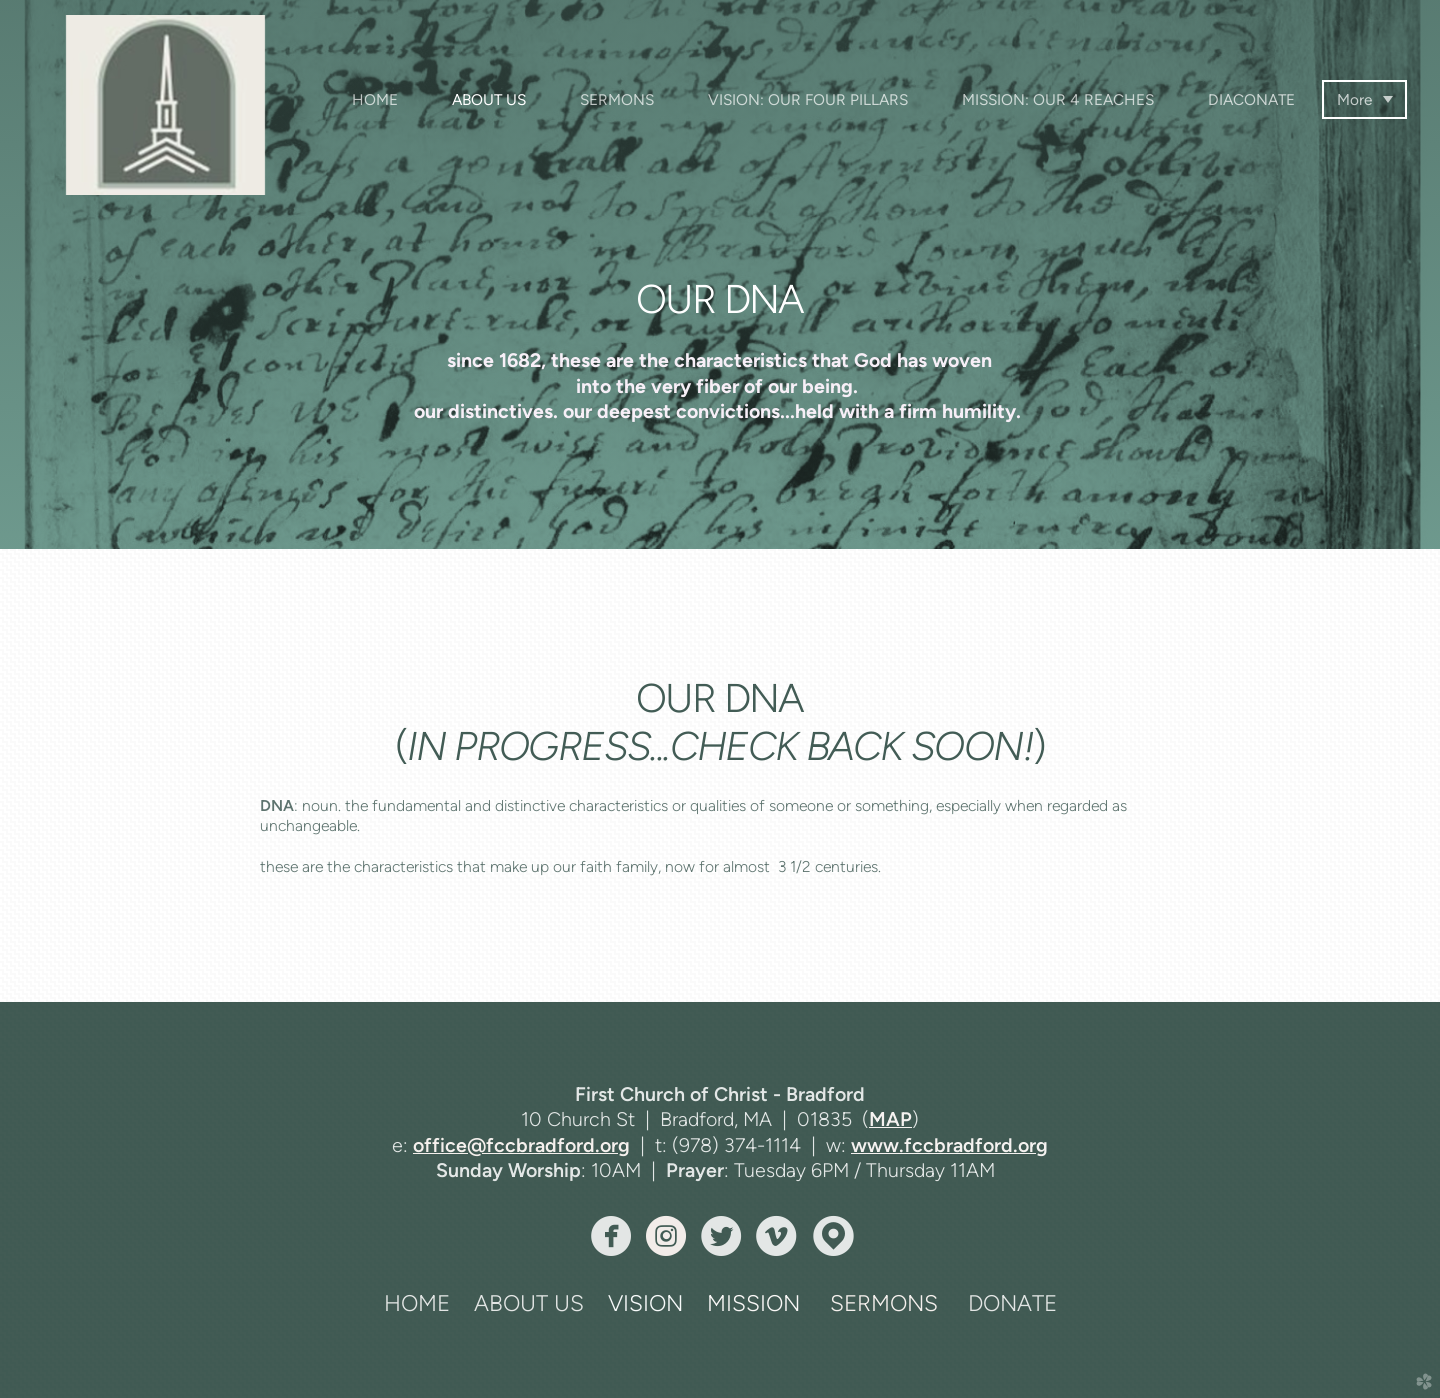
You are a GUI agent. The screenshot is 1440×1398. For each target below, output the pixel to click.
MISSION (753, 1303)
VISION (645, 1303)
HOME (417, 1303)
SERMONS (884, 1303)
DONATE (1012, 1303)
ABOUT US (529, 1303)
